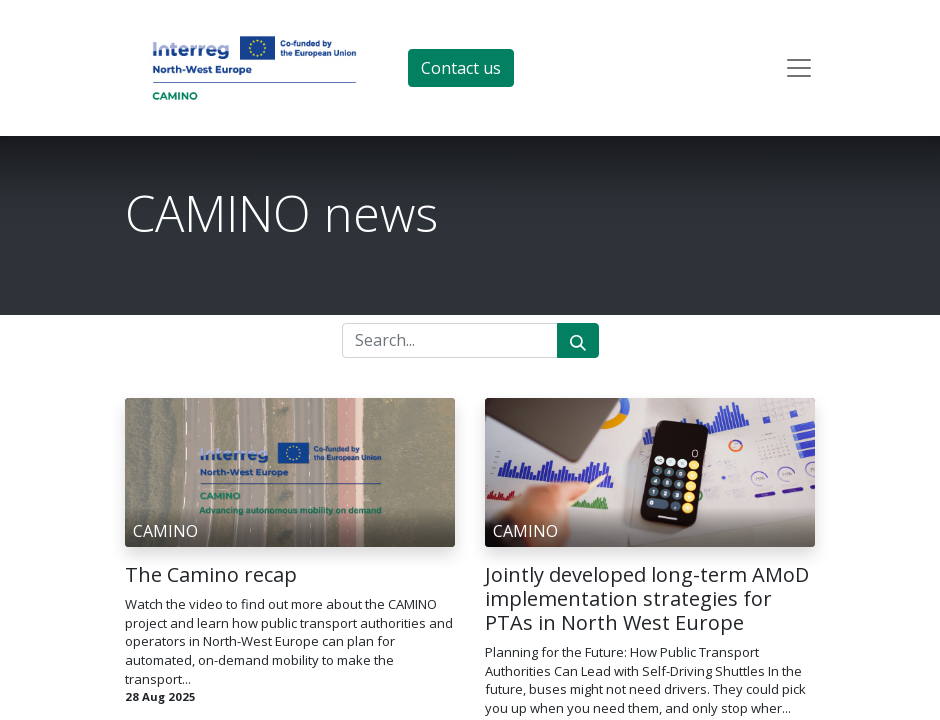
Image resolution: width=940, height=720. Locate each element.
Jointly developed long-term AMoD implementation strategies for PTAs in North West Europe (647, 599)
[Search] (578, 340)
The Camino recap (211, 575)
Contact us (461, 68)
